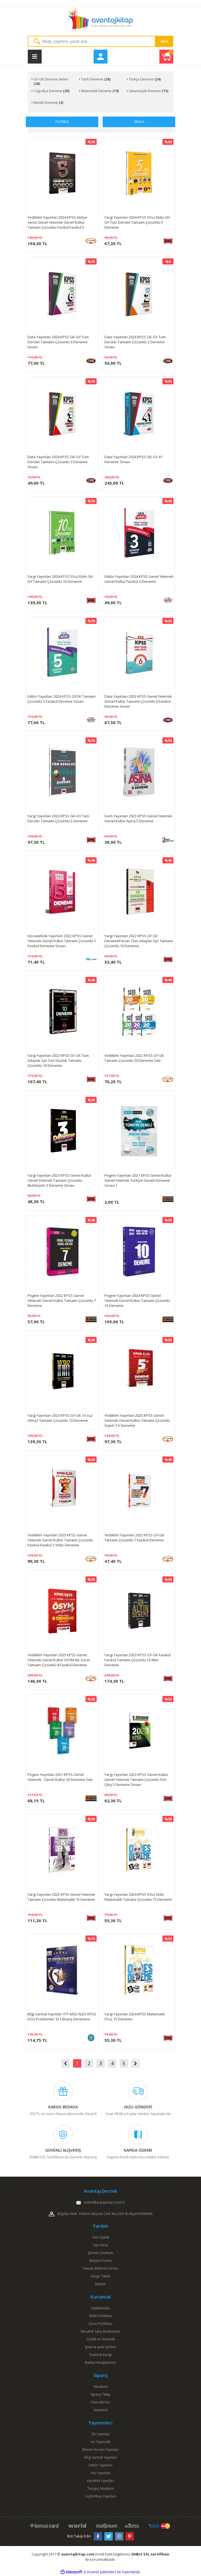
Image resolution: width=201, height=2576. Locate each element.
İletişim (100, 2284)
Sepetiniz (101, 2410)
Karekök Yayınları (100, 2480)
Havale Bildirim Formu (100, 2268)
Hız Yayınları (100, 2473)
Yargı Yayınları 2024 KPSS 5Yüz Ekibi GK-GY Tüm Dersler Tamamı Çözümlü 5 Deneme (137, 222)
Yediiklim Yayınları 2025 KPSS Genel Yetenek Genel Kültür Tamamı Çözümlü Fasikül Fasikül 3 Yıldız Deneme (60, 1540)
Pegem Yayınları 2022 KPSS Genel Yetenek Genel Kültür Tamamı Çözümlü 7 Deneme (61, 1300)
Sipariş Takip (100, 2394)
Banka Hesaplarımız (100, 2362)
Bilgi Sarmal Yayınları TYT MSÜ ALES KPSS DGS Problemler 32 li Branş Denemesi (61, 2017)
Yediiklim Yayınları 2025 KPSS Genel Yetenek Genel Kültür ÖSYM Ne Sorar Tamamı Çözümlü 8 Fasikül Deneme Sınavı (58, 1659)
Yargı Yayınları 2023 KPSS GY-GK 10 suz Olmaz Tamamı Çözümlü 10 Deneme (60, 1418)
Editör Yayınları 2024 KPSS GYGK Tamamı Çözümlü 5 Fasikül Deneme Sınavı (61, 699)
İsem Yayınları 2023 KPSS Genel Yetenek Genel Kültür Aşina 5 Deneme (138, 818)
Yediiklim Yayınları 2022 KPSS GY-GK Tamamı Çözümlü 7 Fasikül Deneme (134, 1537)
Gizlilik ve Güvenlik (100, 2339)
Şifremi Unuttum (100, 2252)
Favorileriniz (100, 2402)
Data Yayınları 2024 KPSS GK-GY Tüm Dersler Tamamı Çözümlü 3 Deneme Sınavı (58, 461)
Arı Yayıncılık (100, 2441)
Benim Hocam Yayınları (100, 2449)
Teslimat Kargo (100, 2354)
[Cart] (166, 57)
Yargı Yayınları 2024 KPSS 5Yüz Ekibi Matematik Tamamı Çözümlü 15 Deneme (138, 1897)
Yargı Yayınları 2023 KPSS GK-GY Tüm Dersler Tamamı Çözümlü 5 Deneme (58, 818)
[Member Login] (100, 57)
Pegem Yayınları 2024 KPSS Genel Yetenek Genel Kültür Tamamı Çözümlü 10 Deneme (137, 1300)
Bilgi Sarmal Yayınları (100, 2457)
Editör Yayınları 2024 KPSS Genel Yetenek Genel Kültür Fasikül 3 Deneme (139, 579)
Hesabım (101, 2386)
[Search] (100, 41)
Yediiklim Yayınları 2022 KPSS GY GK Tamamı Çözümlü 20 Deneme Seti (134, 1058)
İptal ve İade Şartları (100, 2347)
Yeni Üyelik (100, 2237)
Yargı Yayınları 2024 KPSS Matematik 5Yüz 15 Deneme (134, 2017)
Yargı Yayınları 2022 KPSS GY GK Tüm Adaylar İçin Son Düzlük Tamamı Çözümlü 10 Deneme (58, 1060)
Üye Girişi (100, 2245)
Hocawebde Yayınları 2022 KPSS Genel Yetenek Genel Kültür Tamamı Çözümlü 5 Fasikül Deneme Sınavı (61, 940)
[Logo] (100, 20)
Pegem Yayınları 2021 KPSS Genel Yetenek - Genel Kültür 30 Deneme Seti (59, 1777)
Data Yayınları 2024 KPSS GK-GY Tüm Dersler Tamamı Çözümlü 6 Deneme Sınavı (58, 341)
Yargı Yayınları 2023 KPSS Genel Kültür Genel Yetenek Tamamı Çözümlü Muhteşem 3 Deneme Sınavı (59, 1180)
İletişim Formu (100, 2260)
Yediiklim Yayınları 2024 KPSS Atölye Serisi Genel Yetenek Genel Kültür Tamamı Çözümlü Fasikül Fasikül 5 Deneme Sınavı (57, 222)
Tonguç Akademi (100, 2488)
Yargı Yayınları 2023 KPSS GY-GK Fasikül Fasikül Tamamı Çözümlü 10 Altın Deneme (137, 1659)
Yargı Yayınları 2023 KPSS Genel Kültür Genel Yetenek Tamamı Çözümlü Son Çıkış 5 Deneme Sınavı (136, 1779)
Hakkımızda (100, 2308)
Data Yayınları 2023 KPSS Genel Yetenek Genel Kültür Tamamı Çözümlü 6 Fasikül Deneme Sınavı (138, 701)
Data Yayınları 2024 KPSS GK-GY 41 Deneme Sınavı (133, 459)
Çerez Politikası (100, 2323)
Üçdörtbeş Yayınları (100, 2496)
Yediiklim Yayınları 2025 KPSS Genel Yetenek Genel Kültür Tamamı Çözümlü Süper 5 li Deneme (137, 1420)
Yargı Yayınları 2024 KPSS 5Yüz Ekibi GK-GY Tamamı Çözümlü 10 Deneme (60, 579)
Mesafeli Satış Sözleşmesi (100, 2331)
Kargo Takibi (100, 2276)
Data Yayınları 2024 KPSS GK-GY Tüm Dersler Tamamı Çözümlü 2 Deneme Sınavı (135, 341)
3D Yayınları (100, 2434)
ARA (164, 41)
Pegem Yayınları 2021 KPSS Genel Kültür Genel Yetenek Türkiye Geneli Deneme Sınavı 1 (138, 1180)
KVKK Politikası (100, 2315)
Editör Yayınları (100, 2465)
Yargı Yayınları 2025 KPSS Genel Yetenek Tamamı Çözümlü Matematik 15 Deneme (61, 1897)
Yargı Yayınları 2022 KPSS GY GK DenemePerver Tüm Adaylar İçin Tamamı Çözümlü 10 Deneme (138, 940)
